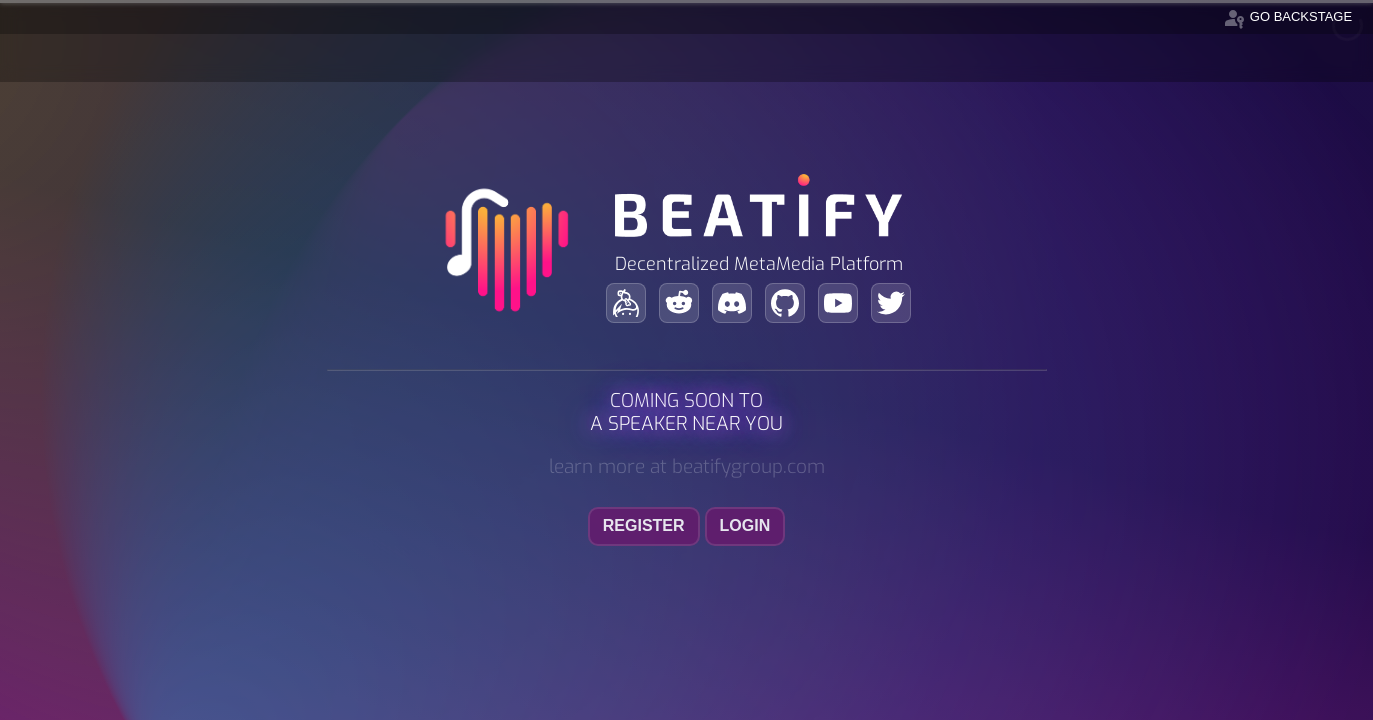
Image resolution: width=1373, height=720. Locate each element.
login (745, 525)
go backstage (1287, 16)
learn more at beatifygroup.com (687, 466)
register (644, 525)
